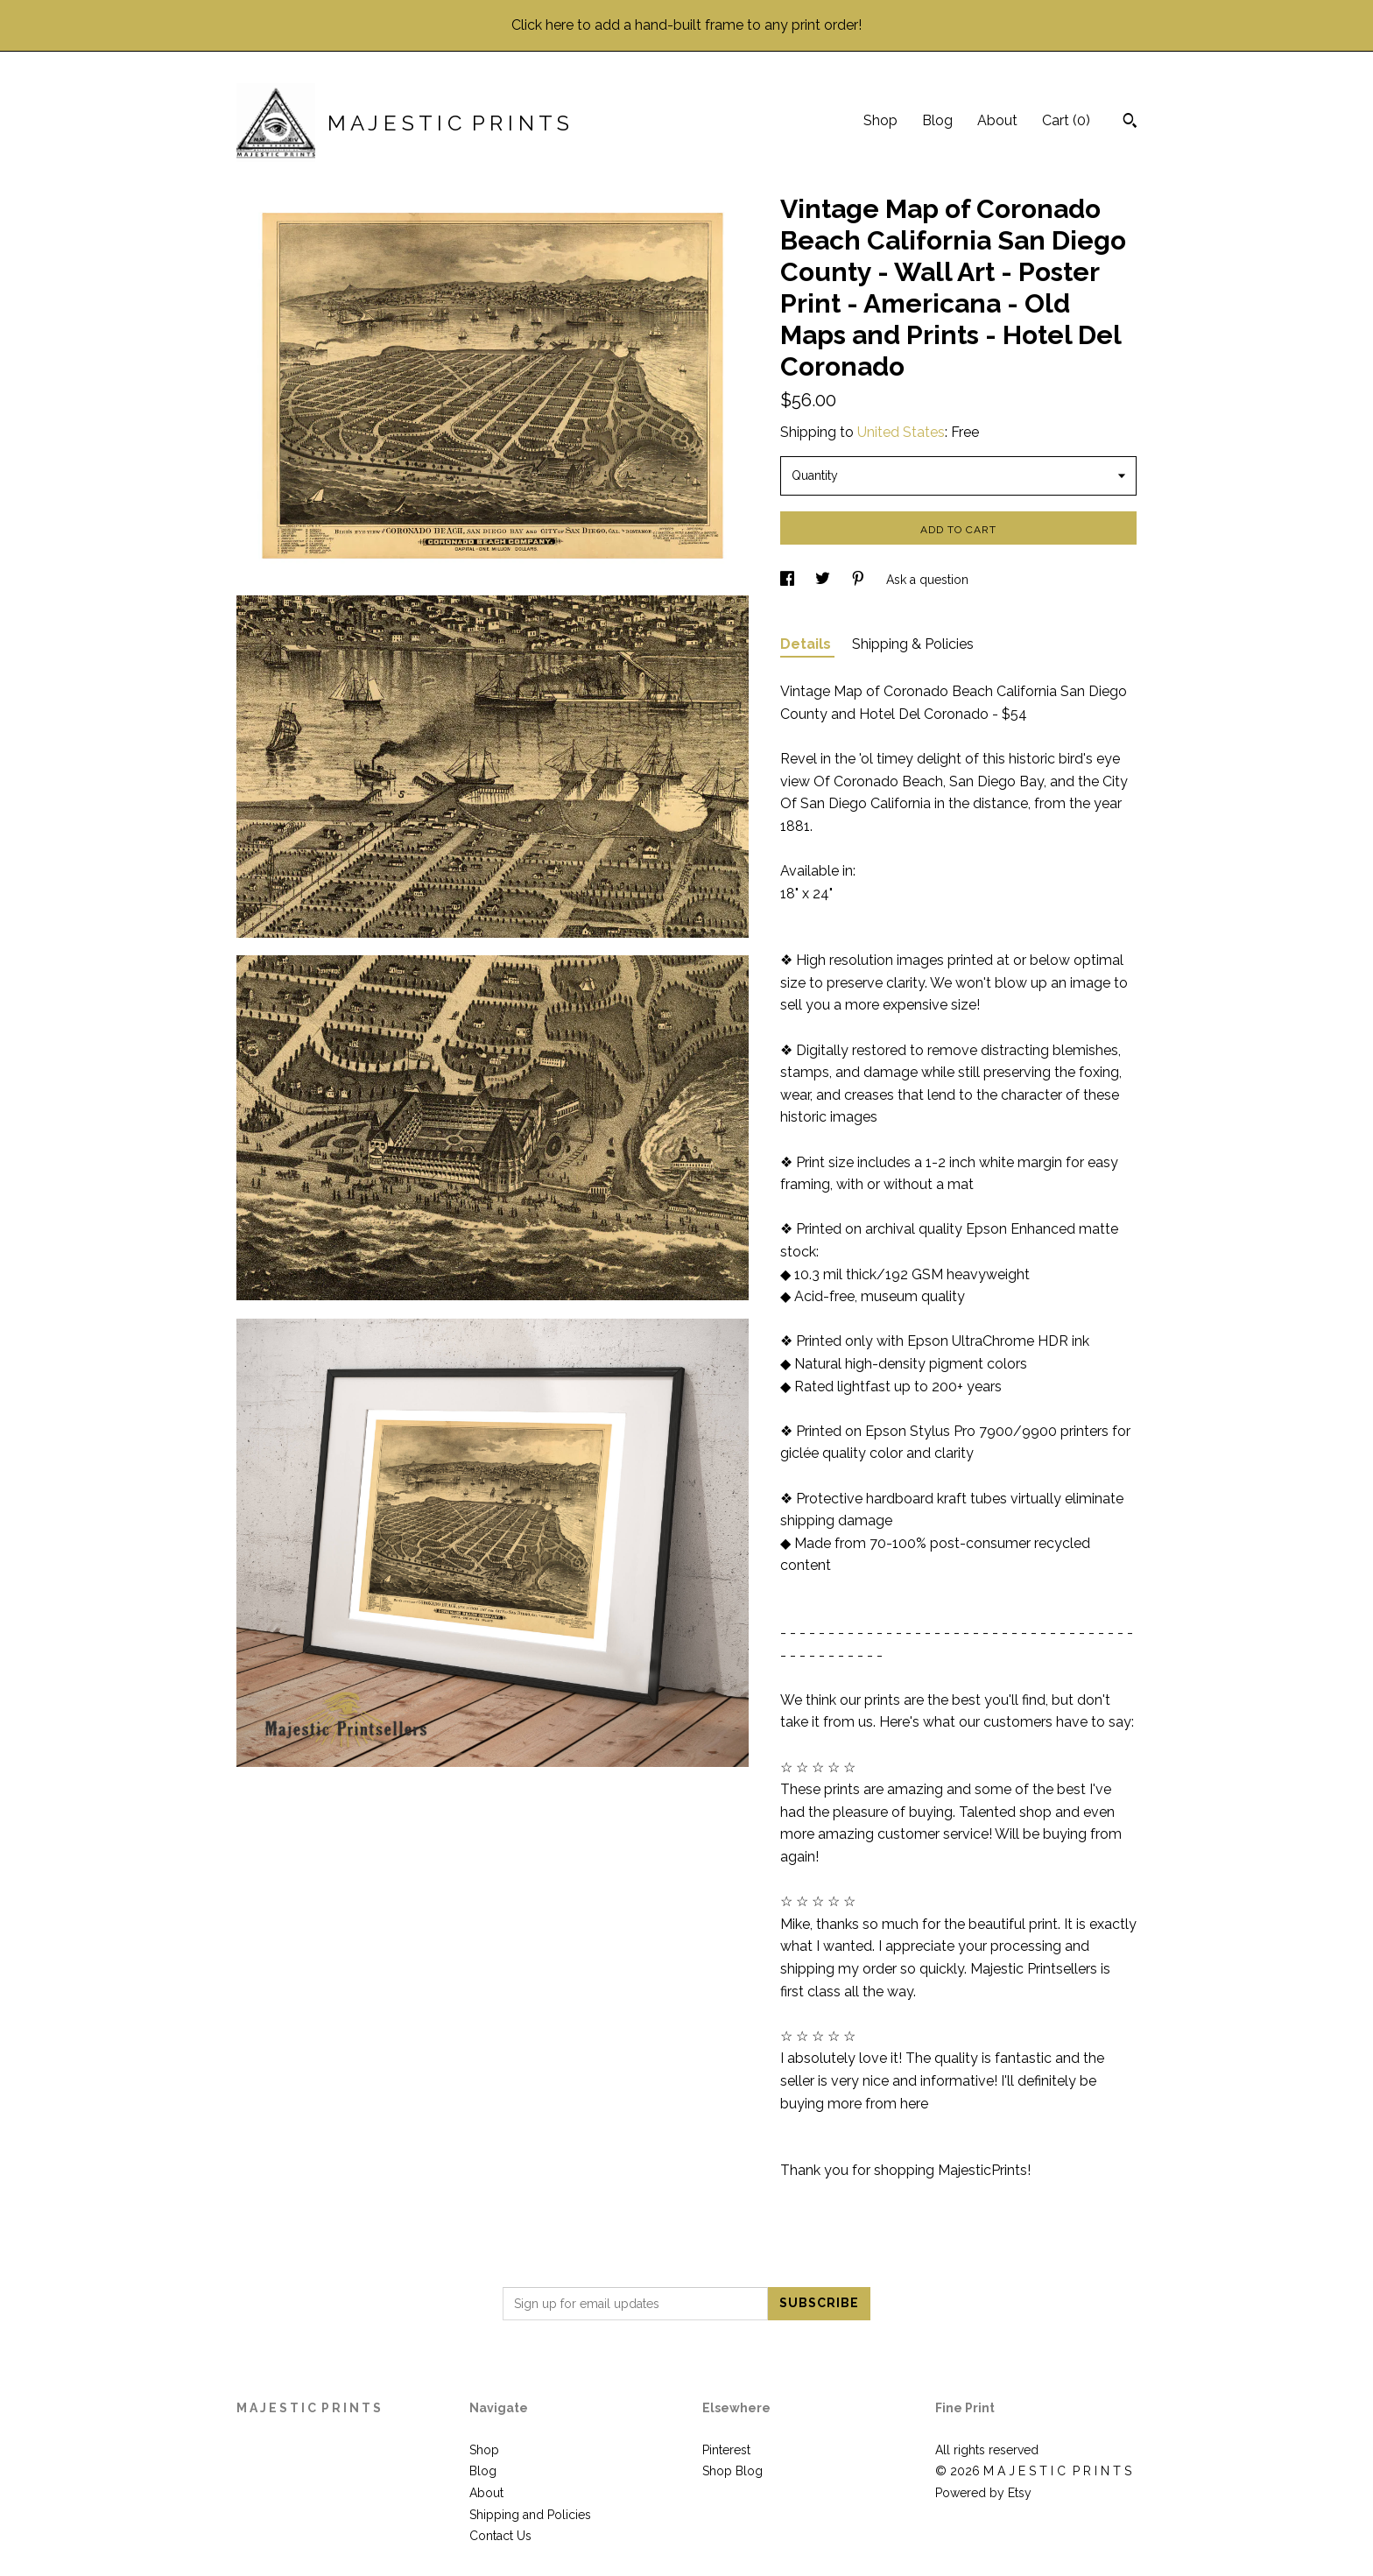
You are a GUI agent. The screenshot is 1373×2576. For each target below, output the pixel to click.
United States (901, 432)
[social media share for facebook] (789, 580)
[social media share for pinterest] (860, 580)
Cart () (1066, 120)
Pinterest (726, 2450)
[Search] (1130, 122)
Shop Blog (732, 2471)
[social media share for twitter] (824, 580)
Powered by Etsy (983, 2493)
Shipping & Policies (913, 644)
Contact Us (500, 2536)
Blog (937, 120)
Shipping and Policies (530, 2515)
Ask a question (927, 580)
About (997, 120)
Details (807, 644)
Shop (880, 120)
